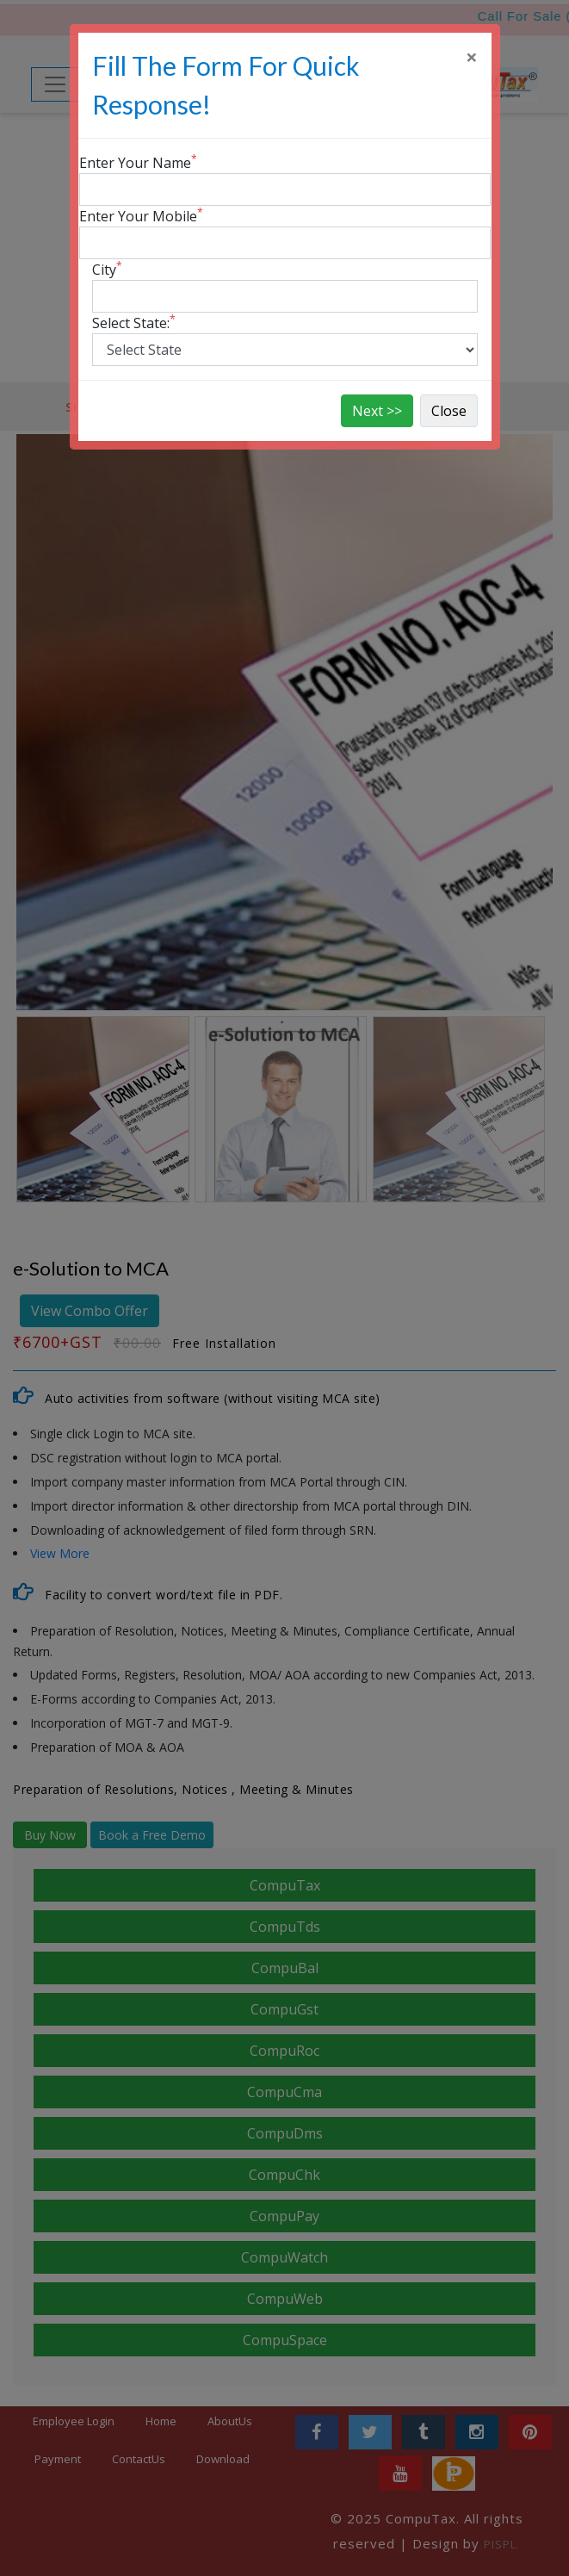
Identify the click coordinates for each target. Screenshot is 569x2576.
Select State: (134, 322)
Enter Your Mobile (141, 216)
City (107, 269)
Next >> (377, 410)
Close (449, 410)
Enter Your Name (138, 162)
